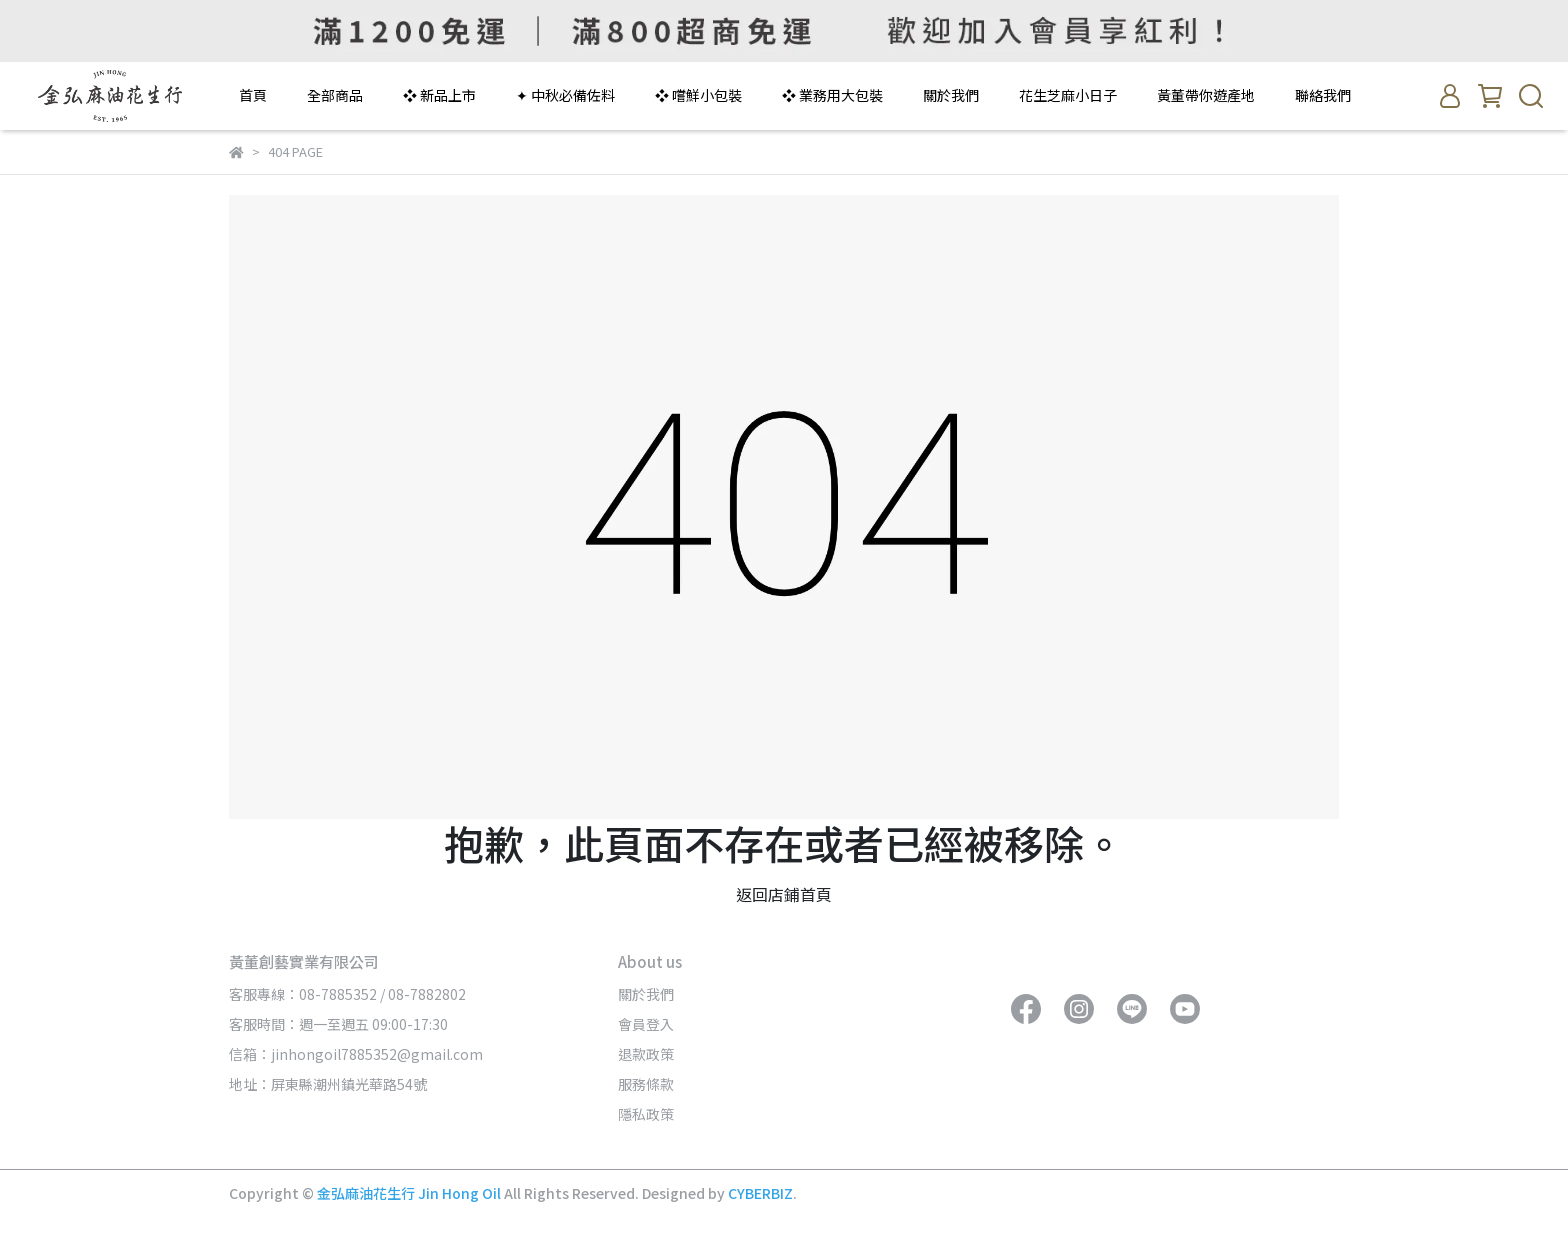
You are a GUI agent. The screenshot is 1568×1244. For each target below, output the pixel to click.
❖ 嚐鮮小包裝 (698, 95)
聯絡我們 (1323, 95)
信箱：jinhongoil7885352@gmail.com (356, 1054)
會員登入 (646, 1024)
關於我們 (951, 95)
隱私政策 (646, 1114)
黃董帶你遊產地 (1206, 95)
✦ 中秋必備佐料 (565, 95)
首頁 (253, 95)
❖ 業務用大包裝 (832, 95)
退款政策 (646, 1054)
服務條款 (646, 1084)
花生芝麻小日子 (1068, 95)
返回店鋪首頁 (784, 894)
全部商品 (335, 95)
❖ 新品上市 (439, 95)
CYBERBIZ (760, 1193)
